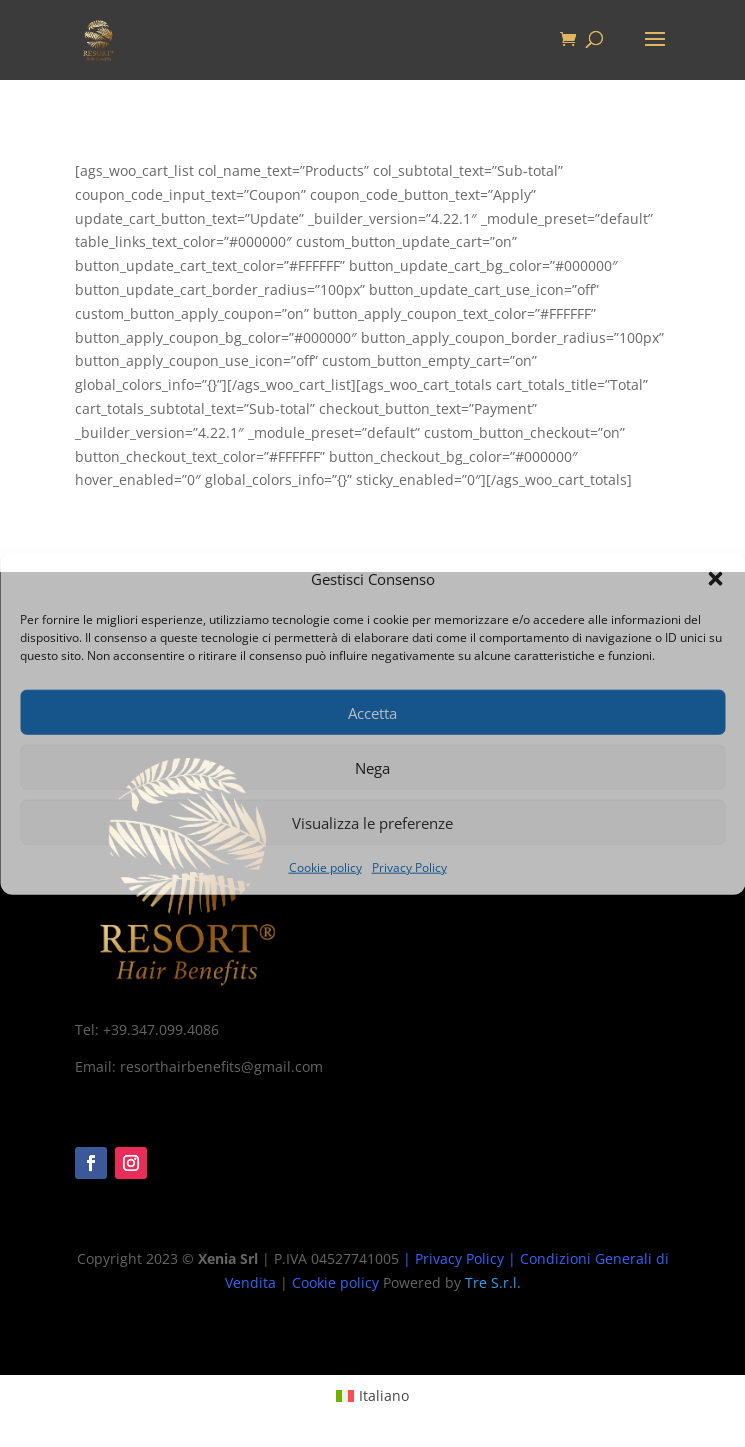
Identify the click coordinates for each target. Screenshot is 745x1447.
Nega (372, 768)
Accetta (372, 713)
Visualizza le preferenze (372, 823)
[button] (715, 579)
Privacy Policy (409, 867)
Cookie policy (325, 867)
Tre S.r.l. (493, 1282)
